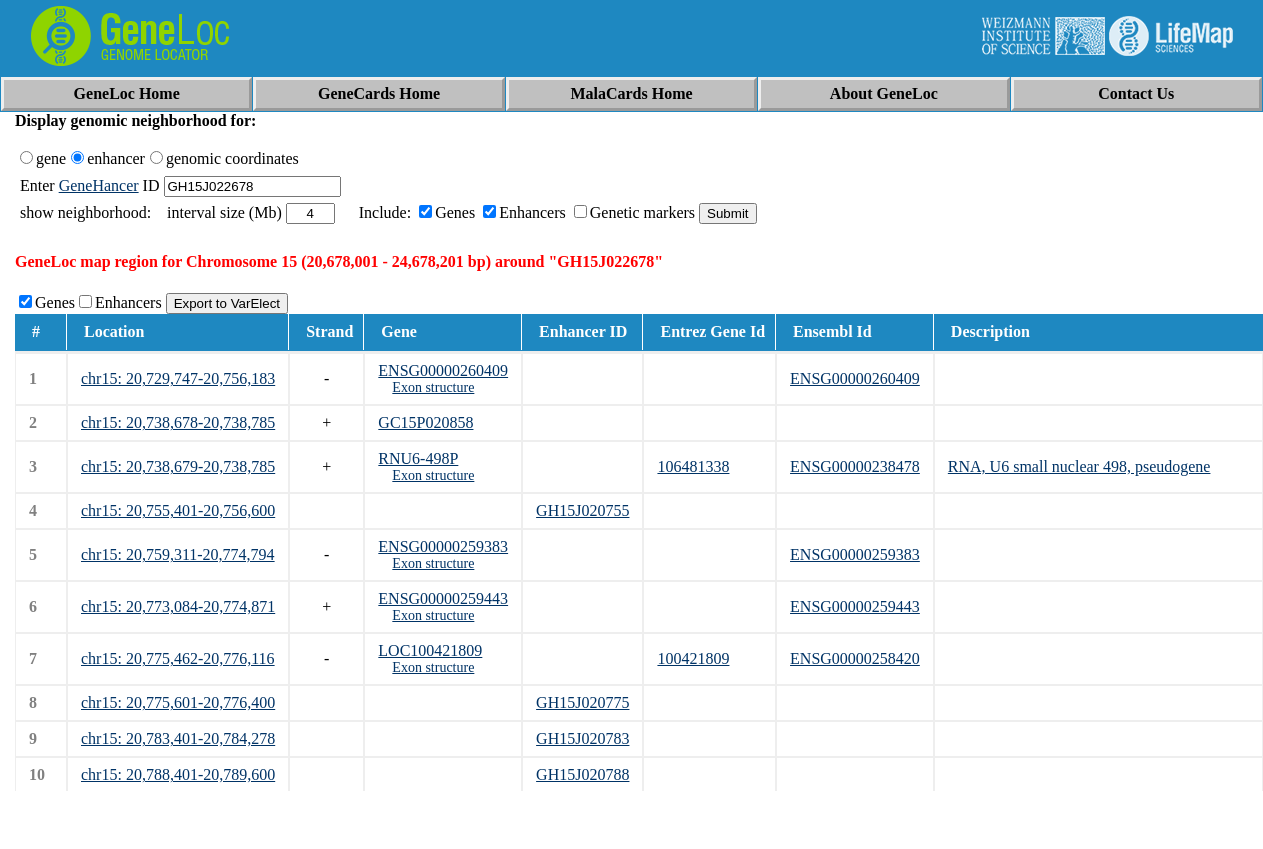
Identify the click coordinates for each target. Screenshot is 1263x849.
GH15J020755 (582, 510)
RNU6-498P (418, 458)
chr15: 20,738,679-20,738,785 (178, 466)
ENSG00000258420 (855, 658)
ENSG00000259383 (443, 546)
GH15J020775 (582, 702)
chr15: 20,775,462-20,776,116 (178, 658)
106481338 (693, 466)
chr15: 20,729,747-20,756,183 (178, 378)
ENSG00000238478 (855, 466)
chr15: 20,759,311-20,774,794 (178, 554)
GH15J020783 (582, 738)
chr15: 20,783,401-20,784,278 (178, 738)
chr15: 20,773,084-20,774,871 (178, 606)
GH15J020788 (582, 774)
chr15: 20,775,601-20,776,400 (178, 702)
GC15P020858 (425, 422)
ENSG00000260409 (443, 370)
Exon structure (433, 387)
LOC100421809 (430, 650)
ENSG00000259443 (443, 598)
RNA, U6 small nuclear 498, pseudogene (1079, 466)
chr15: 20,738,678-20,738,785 (178, 422)
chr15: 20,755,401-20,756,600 (178, 510)
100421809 (693, 658)
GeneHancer (99, 185)
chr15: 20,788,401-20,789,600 (178, 774)
